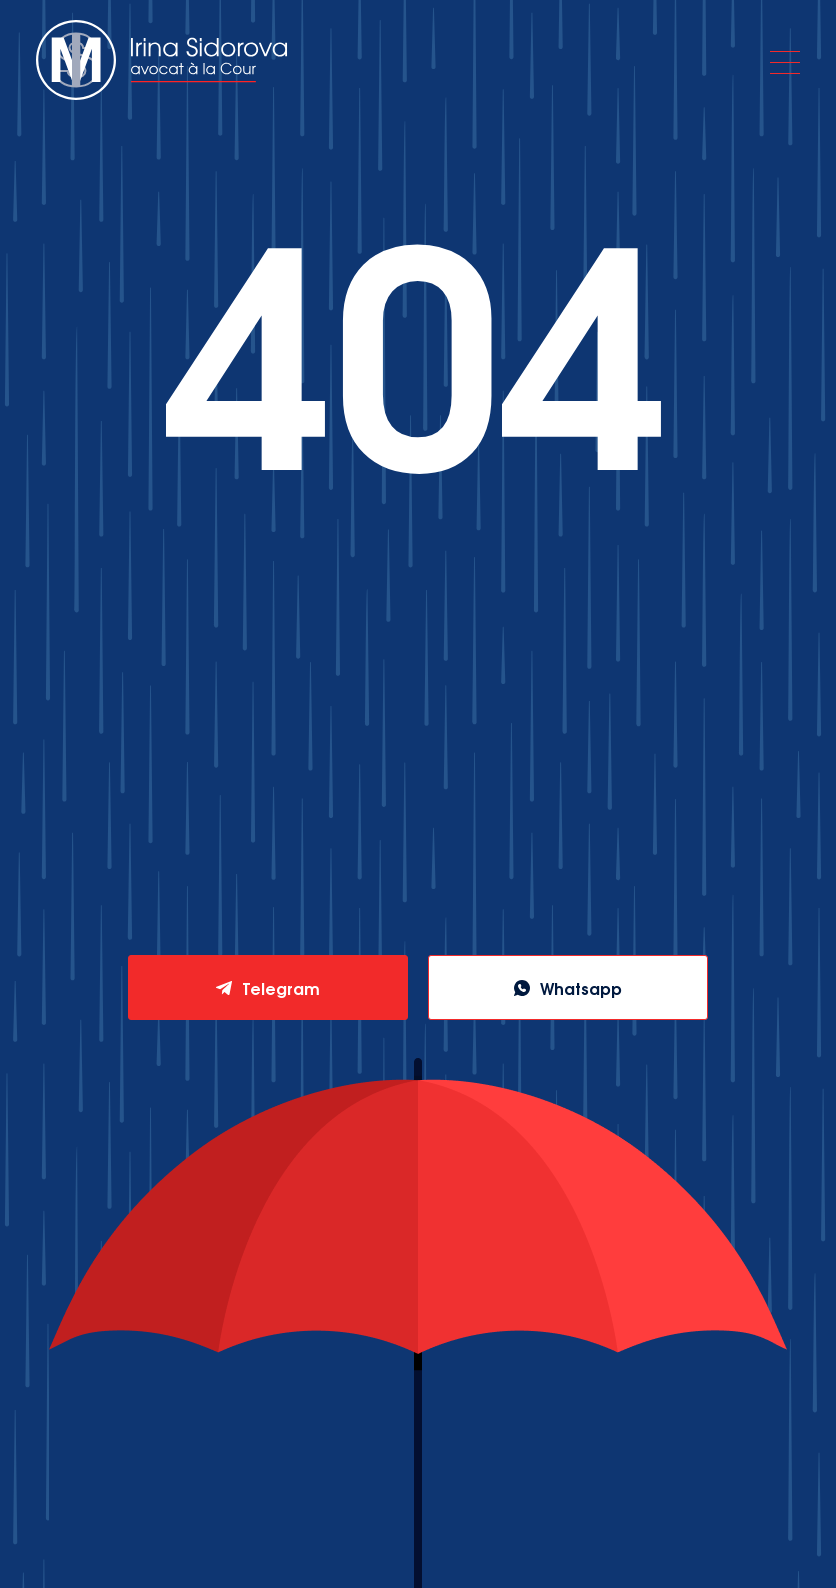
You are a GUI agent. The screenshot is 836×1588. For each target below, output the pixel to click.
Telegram (281, 988)
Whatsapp (581, 988)
